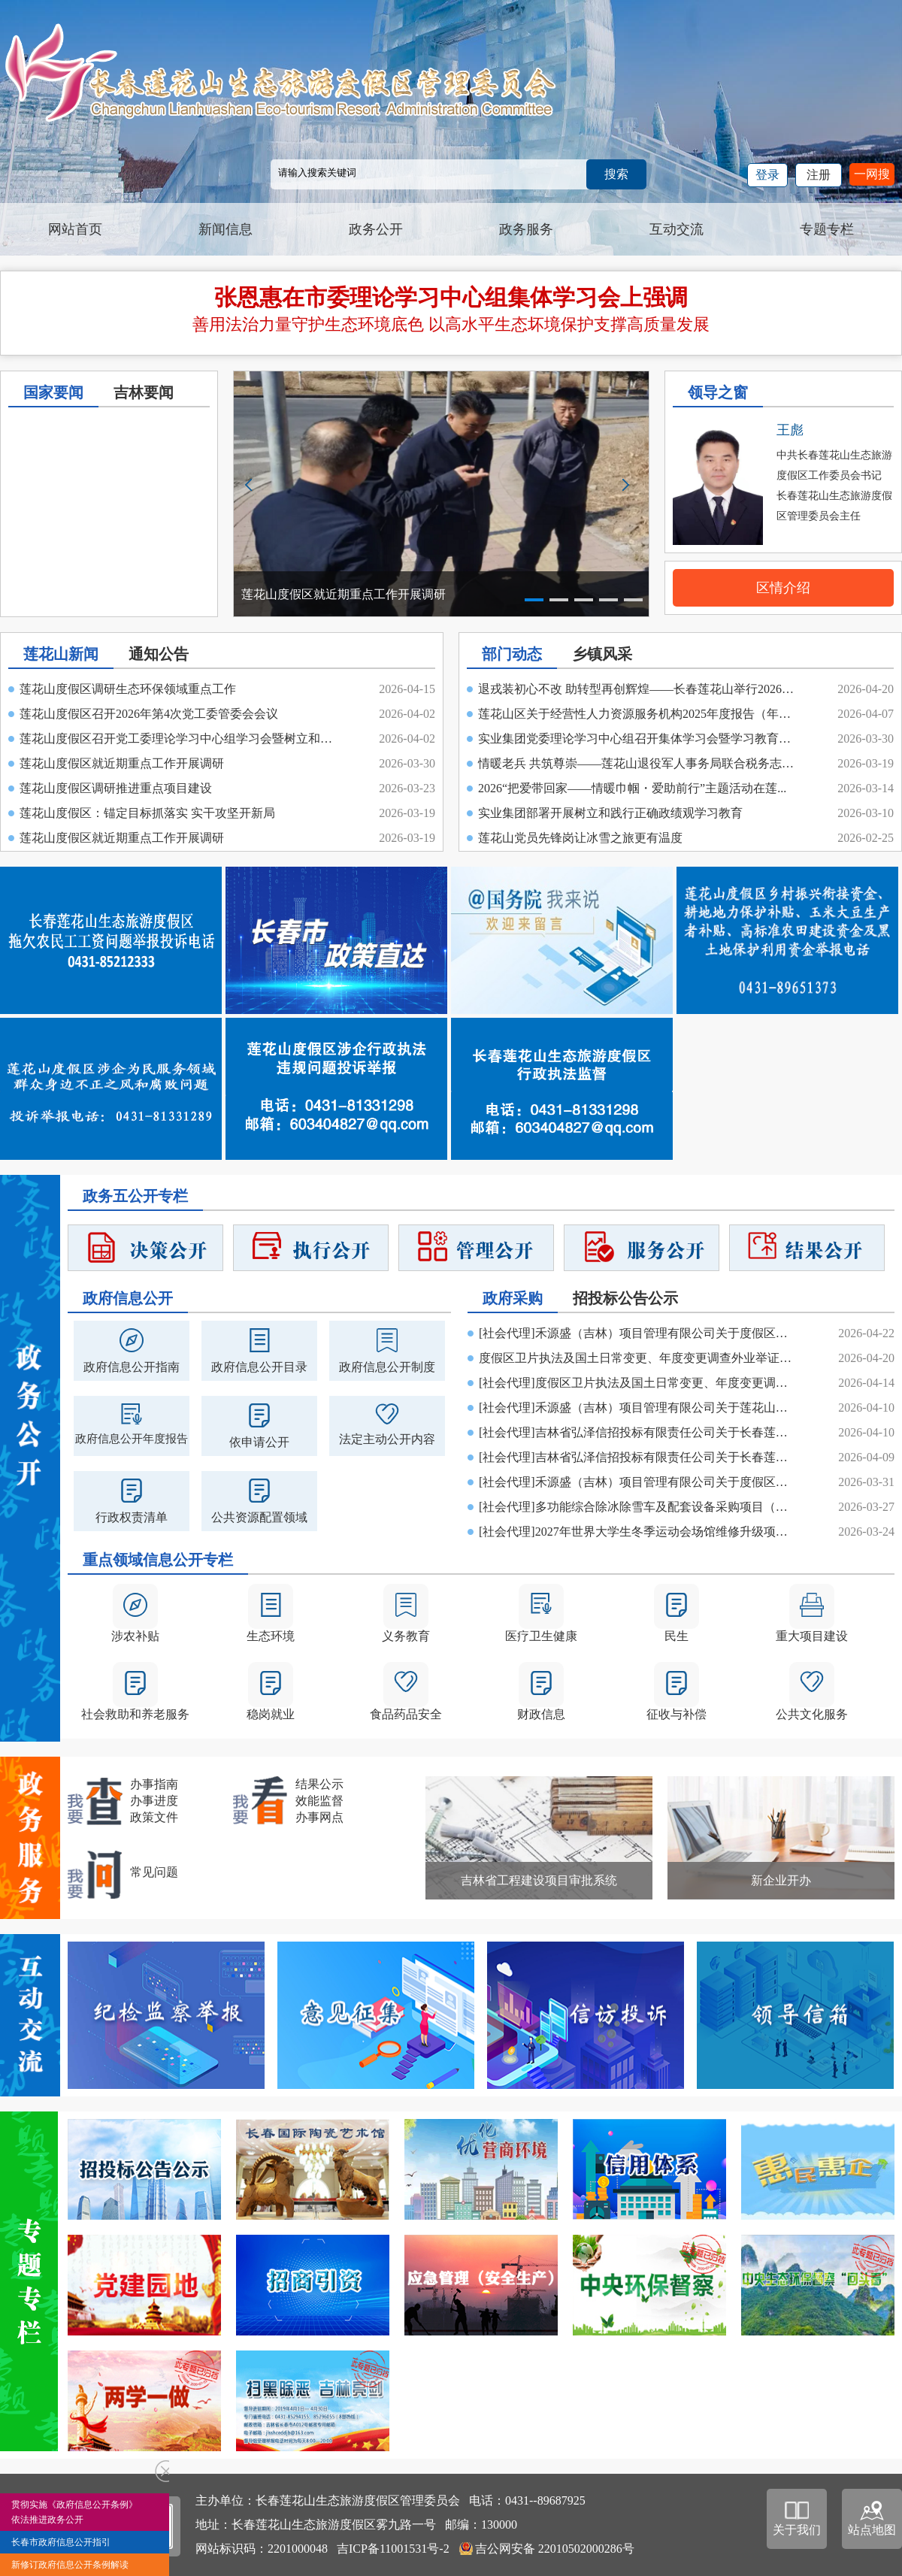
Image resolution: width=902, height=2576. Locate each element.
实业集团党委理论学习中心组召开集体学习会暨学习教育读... (638, 738)
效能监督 (319, 1800)
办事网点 (319, 1817)
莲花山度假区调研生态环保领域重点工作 (128, 689)
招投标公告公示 (625, 1298)
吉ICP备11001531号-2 (393, 2548)
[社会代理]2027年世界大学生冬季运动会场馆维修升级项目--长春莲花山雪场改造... (639, 1531)
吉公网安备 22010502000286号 (554, 2548)
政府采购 (513, 1298)
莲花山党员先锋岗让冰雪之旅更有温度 (580, 837)
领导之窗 (718, 392)
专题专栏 (827, 229)
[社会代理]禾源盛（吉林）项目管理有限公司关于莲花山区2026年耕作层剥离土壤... (639, 1407)
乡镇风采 (602, 654)
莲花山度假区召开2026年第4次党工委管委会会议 (149, 713)
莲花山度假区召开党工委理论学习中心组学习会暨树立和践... (180, 738)
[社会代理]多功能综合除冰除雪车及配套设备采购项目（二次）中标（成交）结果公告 (639, 1506)
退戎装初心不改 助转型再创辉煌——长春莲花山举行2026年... (638, 689)
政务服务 (526, 229)
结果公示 (319, 1784)
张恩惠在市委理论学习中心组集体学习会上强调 (451, 297)
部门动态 (512, 654)
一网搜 (872, 174)
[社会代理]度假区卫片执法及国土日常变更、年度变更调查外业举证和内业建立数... (639, 1382)
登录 (767, 174)
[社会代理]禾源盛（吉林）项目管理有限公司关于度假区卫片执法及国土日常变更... (639, 1333)
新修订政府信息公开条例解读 (70, 2564)
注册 (819, 174)
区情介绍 (783, 587)
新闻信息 (225, 229)
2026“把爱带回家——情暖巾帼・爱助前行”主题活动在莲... (632, 788)
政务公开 (376, 229)
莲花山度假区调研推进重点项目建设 (116, 788)
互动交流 (676, 229)
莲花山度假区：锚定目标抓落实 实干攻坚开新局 (147, 813)
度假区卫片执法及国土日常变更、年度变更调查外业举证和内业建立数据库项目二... (639, 1358)
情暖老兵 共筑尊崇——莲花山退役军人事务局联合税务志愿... (638, 763)
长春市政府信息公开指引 (60, 2542)
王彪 (790, 429)
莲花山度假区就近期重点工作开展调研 (122, 763)
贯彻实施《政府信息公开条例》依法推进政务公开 (74, 2512)
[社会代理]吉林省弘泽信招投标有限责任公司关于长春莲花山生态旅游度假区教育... (639, 1432)
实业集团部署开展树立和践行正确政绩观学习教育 (610, 813)
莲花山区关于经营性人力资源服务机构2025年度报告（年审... (638, 713)
